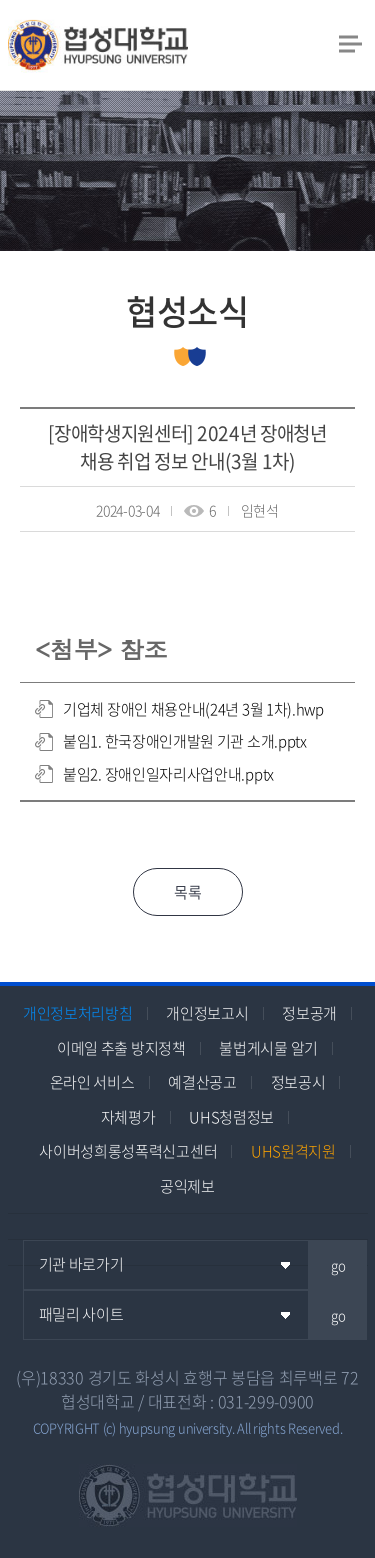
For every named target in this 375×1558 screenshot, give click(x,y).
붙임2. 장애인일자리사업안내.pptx (168, 774)
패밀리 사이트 (81, 1314)
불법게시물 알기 (268, 1048)
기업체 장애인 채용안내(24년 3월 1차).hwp (193, 709)
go (338, 1265)
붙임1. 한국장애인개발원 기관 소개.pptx (185, 741)
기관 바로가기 (81, 1264)
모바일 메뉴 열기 (350, 43)
